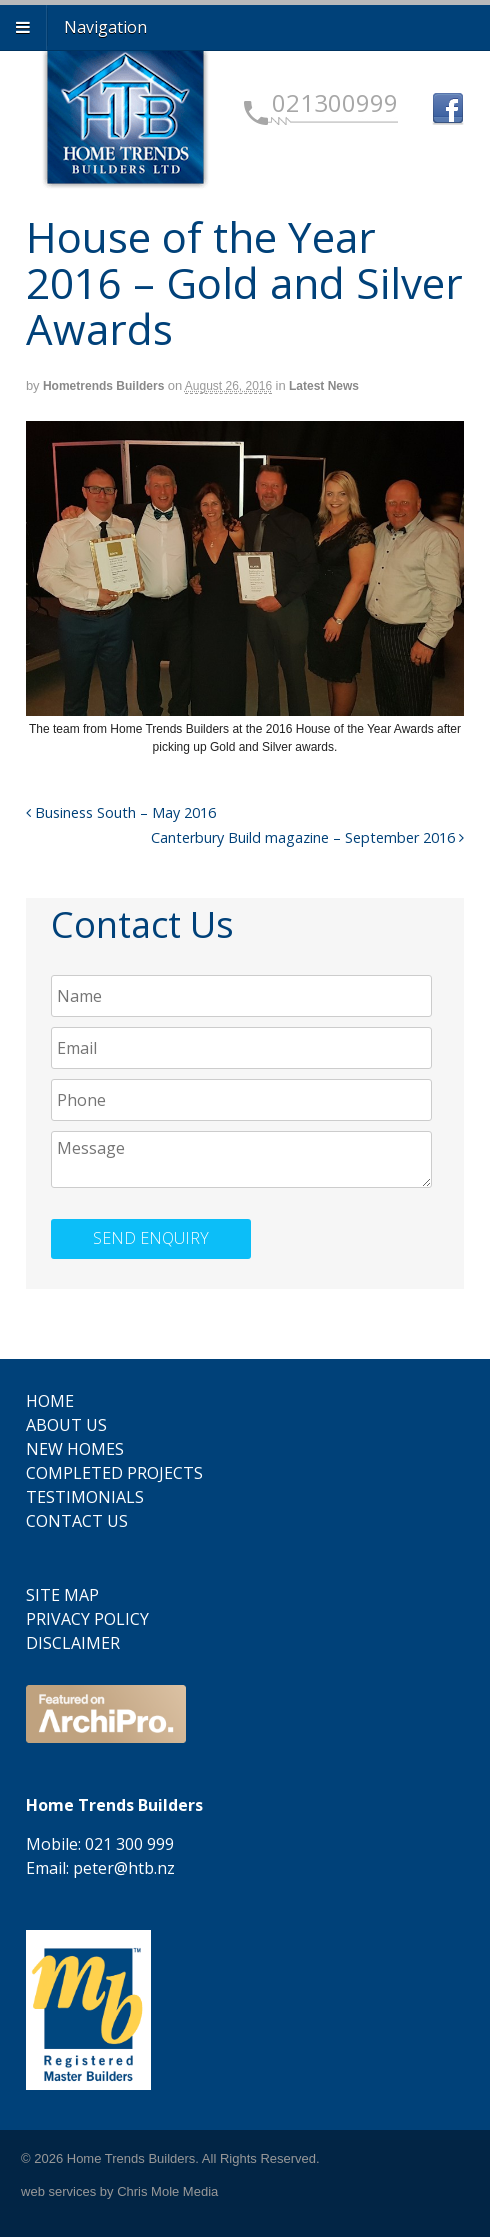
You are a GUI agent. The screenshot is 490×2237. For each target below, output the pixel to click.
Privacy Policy (87, 1619)
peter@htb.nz (124, 1868)
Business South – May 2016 (121, 812)
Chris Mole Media (167, 2191)
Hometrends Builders (103, 386)
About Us (66, 1425)
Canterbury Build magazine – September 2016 (307, 837)
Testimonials (85, 1497)
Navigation (105, 27)
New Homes (75, 1449)
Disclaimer (73, 1643)
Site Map (62, 1595)
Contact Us (77, 1521)
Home (50, 1401)
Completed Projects (114, 1473)
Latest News (324, 386)
